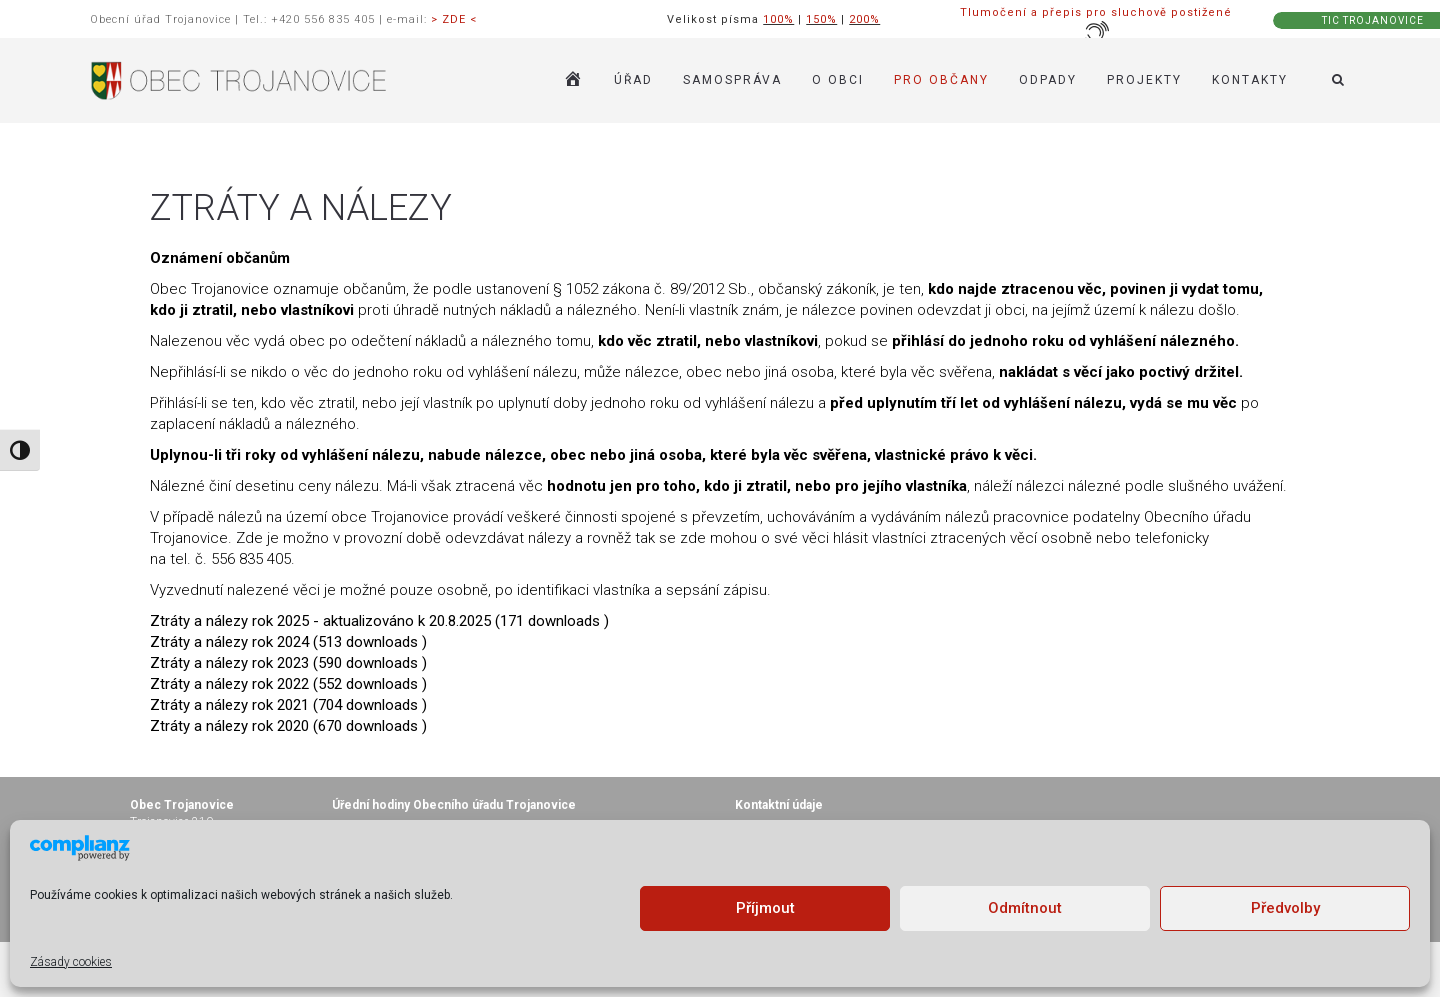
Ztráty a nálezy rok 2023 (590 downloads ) (288, 663)
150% (821, 19)
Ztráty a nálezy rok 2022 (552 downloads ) (288, 684)
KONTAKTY (1250, 80)
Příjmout (765, 908)
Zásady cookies (71, 962)
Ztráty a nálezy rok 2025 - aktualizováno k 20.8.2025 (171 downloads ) (379, 621)
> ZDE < (454, 19)
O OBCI (838, 80)
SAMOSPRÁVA (732, 80)
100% (778, 19)
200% (864, 19)
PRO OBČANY (941, 80)
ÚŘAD (633, 80)
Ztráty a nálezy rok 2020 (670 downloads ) (288, 726)
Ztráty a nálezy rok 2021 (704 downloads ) (288, 705)
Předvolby (1285, 908)
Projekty (1144, 80)
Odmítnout (1025, 908)
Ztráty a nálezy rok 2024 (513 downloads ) (288, 642)
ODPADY (1048, 80)
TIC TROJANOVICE (1373, 20)
